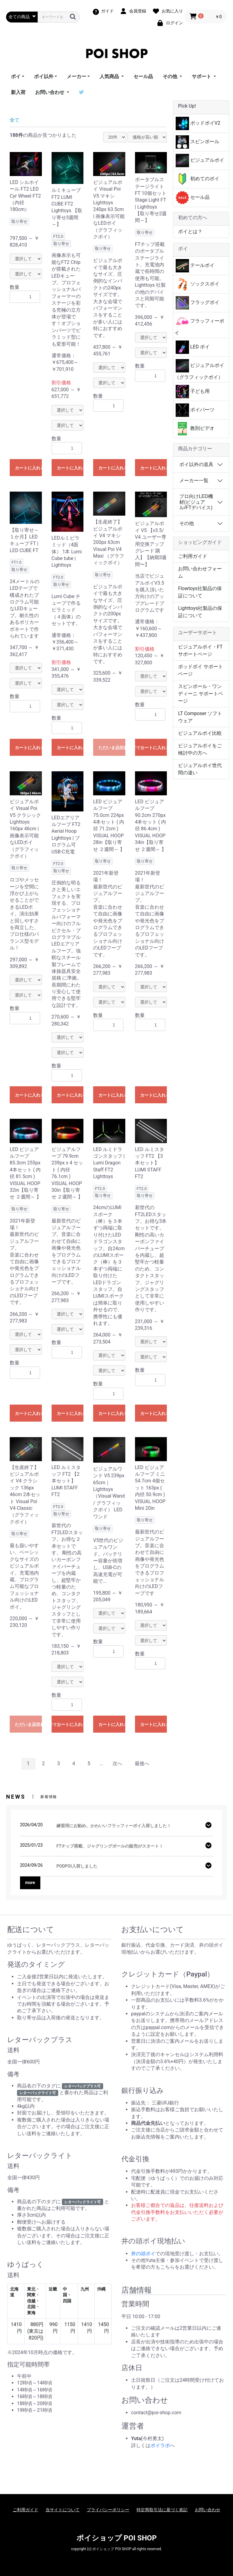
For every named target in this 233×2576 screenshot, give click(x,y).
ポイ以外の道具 (196, 464)
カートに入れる (28, 467)
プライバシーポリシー (108, 2509)
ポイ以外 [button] (43, 76)
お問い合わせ (207, 2509)
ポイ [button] (16, 76)
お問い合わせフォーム (200, 572)
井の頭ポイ (143, 2253)
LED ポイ (193, 347)
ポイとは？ (190, 231)
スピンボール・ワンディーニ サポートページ (200, 693)
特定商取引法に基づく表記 (162, 2509)
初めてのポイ (197, 179)
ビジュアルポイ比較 (200, 733)
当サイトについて (62, 2509)
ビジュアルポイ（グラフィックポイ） (199, 369)
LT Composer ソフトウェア (200, 717)
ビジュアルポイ (200, 160)
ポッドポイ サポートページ (200, 670)
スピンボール (197, 142)
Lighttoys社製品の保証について (200, 611)
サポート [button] (202, 76)
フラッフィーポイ (199, 325)
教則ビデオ (195, 428)
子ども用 (193, 391)
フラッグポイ (197, 302)
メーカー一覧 (193, 480)
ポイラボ (160, 2445)
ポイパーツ (195, 410)
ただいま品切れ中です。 (111, 747)
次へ (117, 1763)
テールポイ (195, 265)
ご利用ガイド (192, 556)
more (30, 1882)
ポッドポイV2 (198, 123)
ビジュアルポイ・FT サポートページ (200, 650)
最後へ (142, 1763)
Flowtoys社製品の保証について (200, 592)
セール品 (143, 76)
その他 (186, 523)
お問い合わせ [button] (50, 92)
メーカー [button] (76, 76)
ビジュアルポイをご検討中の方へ (200, 749)
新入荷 (18, 92)
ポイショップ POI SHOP (116, 2538)
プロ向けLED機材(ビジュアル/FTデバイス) (196, 502)
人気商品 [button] (110, 76)
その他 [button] (170, 76)
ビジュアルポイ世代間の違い (200, 769)
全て (14, 120)
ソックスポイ (197, 284)
